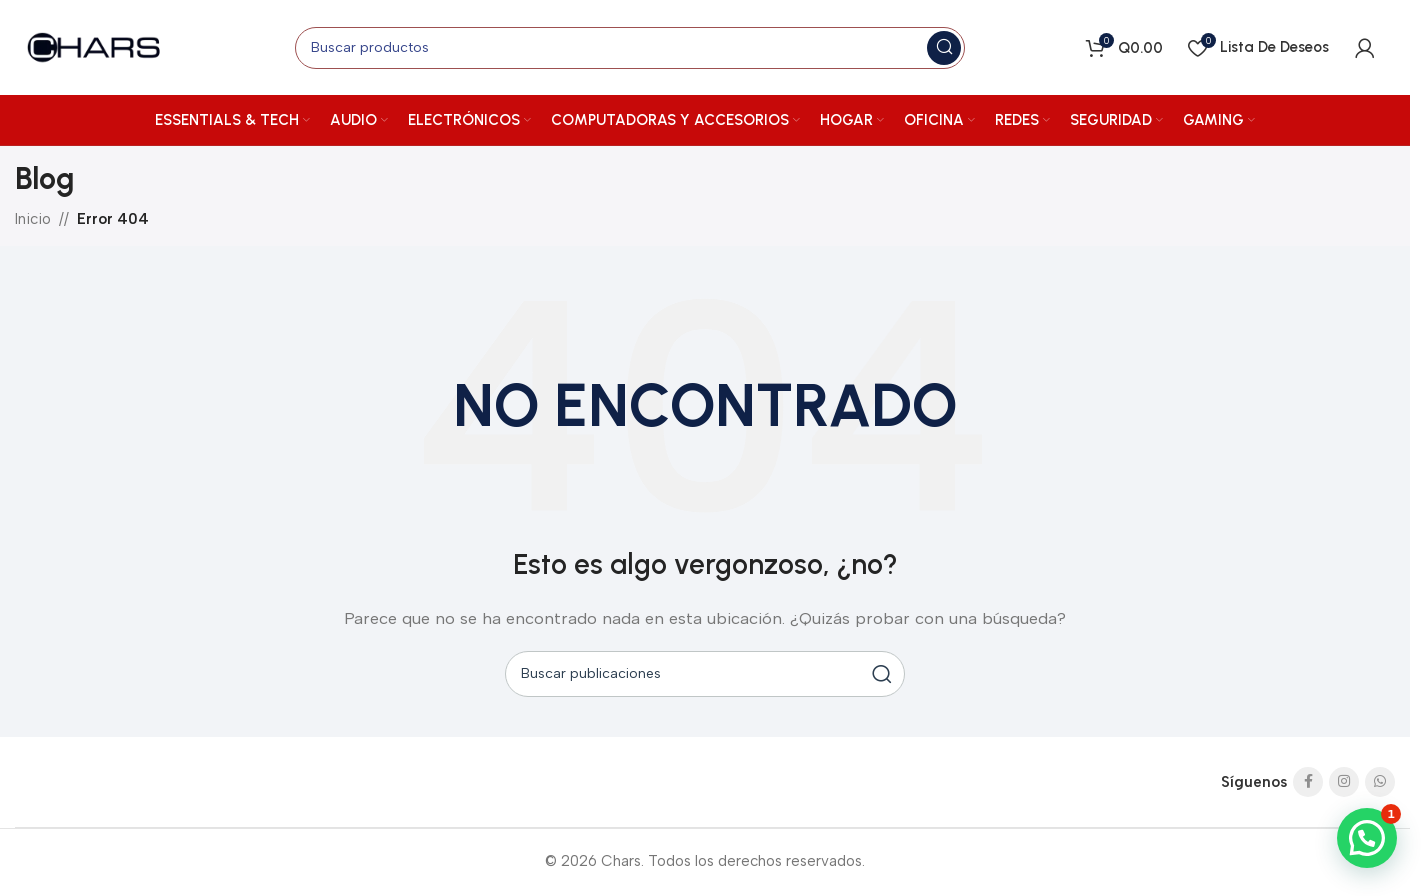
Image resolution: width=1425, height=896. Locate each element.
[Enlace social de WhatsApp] (1380, 782)
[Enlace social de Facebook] (1308, 782)
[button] (1367, 838)
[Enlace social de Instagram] (1344, 782)
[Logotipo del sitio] (95, 46)
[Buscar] (630, 48)
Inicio (33, 219)
